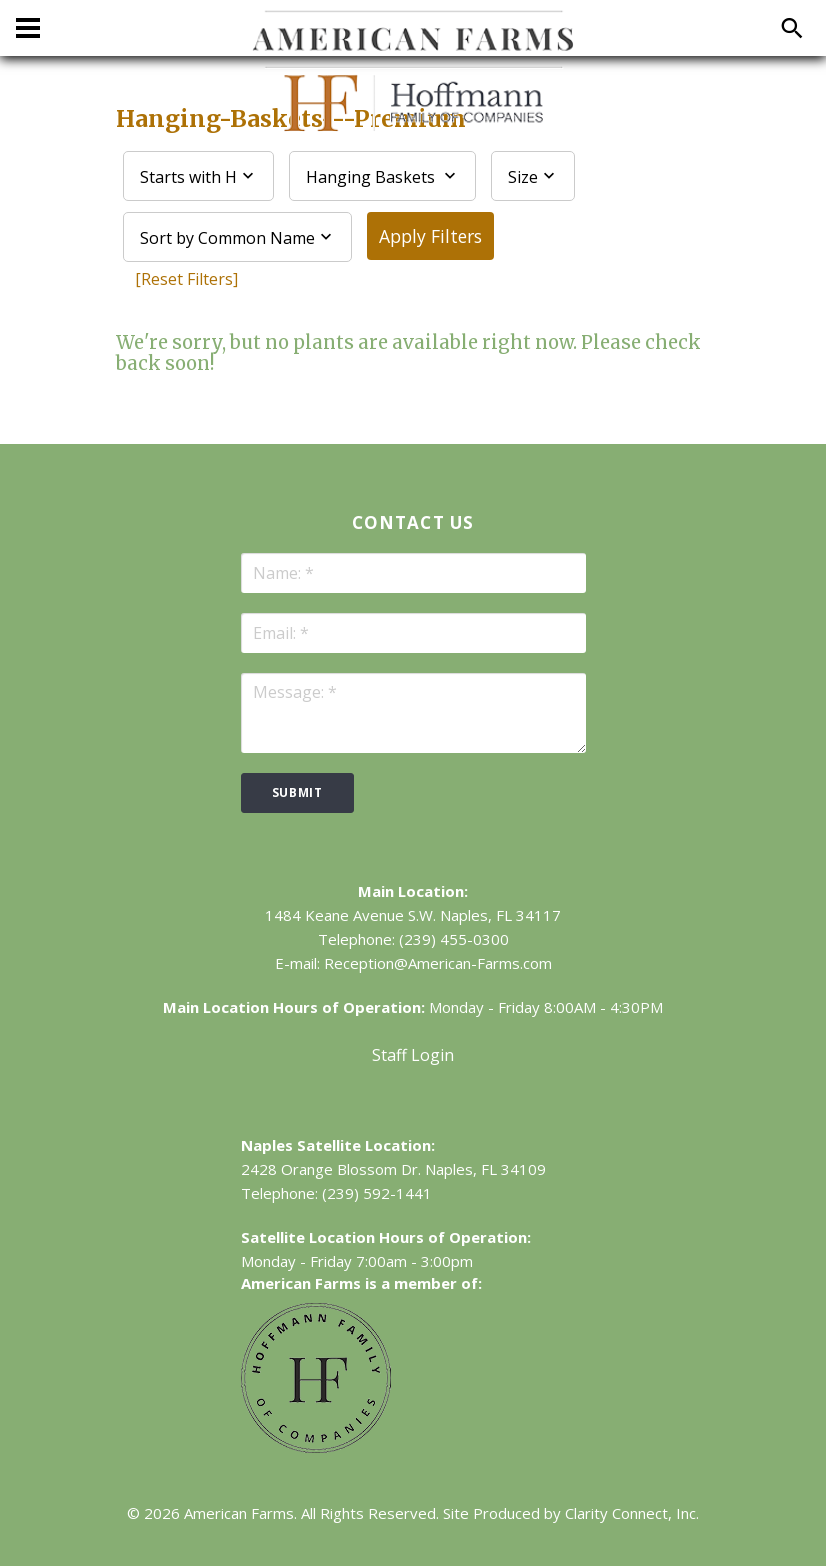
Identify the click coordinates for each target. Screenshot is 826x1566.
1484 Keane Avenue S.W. (350, 915)
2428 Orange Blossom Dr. (331, 1169)
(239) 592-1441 (377, 1193)
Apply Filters (430, 236)
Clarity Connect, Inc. (632, 1513)
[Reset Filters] (186, 279)
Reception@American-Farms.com (438, 963)
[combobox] (198, 176)
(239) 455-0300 (454, 939)
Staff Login (413, 1055)
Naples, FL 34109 (485, 1169)
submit (297, 792)
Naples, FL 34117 (500, 915)
